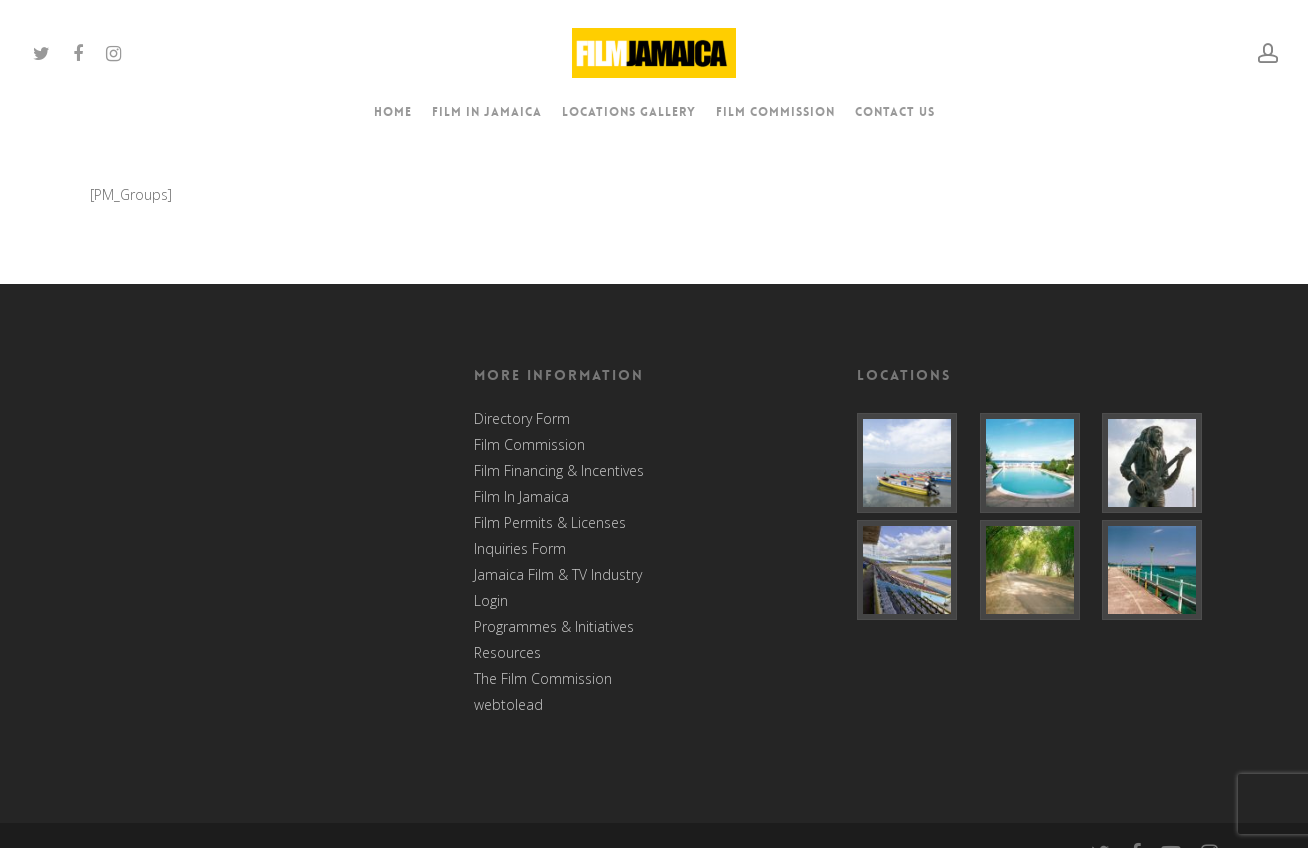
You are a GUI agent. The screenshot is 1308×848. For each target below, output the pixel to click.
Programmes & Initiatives (554, 627)
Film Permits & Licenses (550, 523)
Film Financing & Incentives (559, 471)
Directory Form (522, 419)
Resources (507, 653)
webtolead (508, 705)
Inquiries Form (520, 549)
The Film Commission (543, 679)
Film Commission (529, 445)
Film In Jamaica (521, 497)
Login (491, 601)
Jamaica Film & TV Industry (558, 575)
